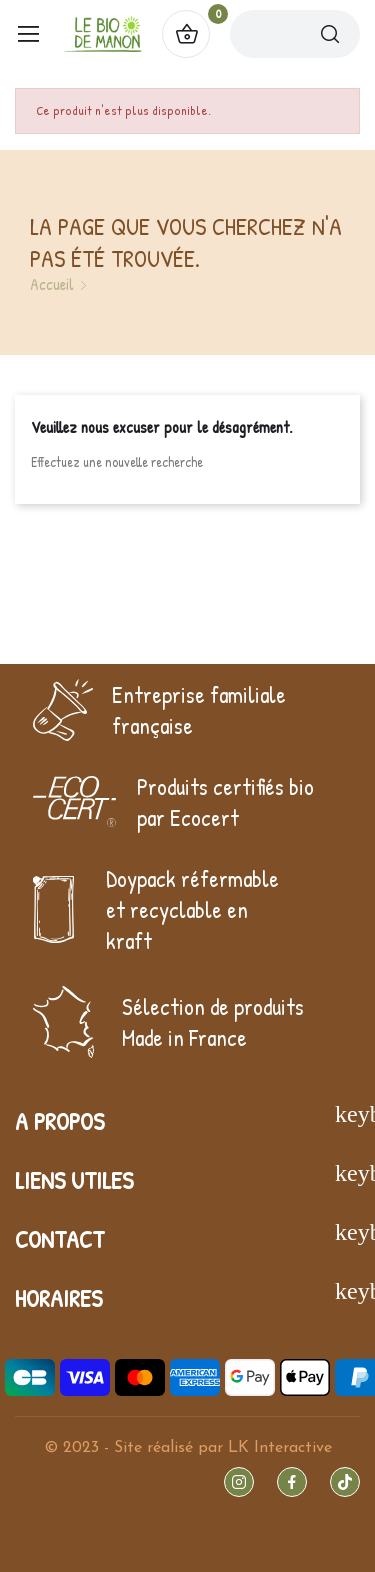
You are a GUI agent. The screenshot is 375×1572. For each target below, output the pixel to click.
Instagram (239, 1482)
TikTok (345, 1482)
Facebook (292, 1482)
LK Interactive (280, 1448)
